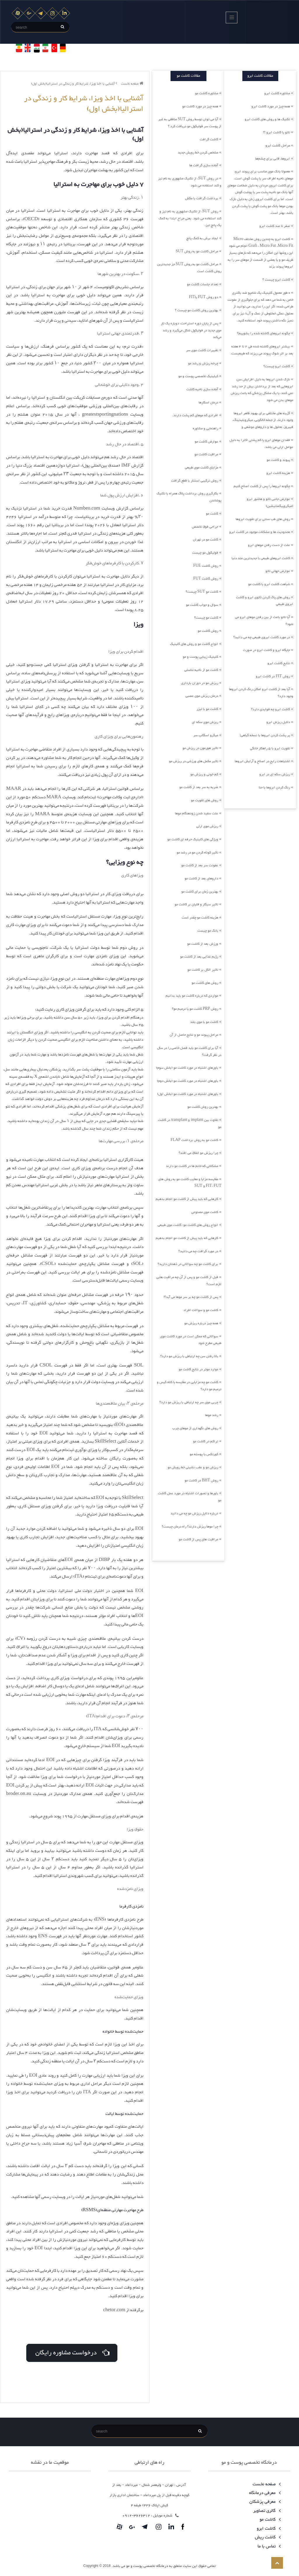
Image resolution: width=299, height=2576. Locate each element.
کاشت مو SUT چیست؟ (202, 592)
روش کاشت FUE (205, 566)
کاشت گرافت (209, 139)
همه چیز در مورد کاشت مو (200, 106)
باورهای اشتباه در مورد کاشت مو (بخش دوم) (187, 1081)
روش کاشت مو (208, 631)
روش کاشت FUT (205, 578)
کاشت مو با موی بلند (204, 1022)
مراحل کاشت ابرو (277, 145)
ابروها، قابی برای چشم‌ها (272, 158)
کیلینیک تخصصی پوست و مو (198, 376)
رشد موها (211, 1415)
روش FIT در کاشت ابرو (273, 676)
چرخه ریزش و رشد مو (203, 363)
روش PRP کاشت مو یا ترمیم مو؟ (195, 1009)
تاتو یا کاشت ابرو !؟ (276, 132)
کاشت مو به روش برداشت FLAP (194, 1140)
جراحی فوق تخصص (205, 527)
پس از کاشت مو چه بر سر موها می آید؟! (191, 1297)
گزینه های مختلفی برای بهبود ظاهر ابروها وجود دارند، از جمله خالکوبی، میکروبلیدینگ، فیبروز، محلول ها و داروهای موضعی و (262, 420)
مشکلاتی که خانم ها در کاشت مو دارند (192, 1166)
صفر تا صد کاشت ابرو (274, 226)
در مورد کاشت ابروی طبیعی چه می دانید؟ (261, 637)
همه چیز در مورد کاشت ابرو (270, 106)
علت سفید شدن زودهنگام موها (196, 813)
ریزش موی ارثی (207, 826)
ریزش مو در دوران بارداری (199, 683)
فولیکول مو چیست (205, 553)
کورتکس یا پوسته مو (204, 1454)
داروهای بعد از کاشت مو (201, 878)
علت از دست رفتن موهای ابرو (269, 545)
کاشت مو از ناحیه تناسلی (201, 670)
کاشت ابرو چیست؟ (276, 366)
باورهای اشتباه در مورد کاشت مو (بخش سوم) (187, 1068)
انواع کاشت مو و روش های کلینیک (194, 644)
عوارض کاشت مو (206, 441)
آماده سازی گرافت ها (203, 165)
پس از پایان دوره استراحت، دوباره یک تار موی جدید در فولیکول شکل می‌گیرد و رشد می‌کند (191, 330)
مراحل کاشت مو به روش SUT (197, 251)
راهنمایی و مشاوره (205, 428)
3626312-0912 (136, 2515)
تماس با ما (268, 2546)
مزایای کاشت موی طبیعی (201, 467)
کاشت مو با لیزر (207, 709)
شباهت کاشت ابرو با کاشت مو (269, 584)
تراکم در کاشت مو (205, 1441)
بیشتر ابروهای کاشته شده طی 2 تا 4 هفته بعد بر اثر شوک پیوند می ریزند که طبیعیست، (262, 350)
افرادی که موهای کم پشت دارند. (195, 415)
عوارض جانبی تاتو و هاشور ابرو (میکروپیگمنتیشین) (270, 502)
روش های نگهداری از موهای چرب (195, 1428)
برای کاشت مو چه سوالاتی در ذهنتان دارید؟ (188, 1264)
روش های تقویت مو (204, 800)
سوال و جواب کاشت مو (202, 605)
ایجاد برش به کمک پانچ (202, 238)
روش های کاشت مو (205, 983)
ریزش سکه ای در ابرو (274, 774)
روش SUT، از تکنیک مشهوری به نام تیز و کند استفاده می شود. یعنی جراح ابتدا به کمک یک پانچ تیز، (190, 218)
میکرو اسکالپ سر (205, 735)
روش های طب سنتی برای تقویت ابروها (263, 519)
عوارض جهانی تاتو (277, 571)
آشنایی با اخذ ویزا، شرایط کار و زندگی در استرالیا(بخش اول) (74, 83)
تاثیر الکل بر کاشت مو (202, 970)
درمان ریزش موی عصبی (201, 696)
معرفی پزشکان (264, 2502)
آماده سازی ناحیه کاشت (202, 389)
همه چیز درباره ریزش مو (201, 1323)
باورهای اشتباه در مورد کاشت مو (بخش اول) (187, 1094)
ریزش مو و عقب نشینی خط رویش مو (193, 1467)
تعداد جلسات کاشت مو (202, 284)
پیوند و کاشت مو (278, 460)
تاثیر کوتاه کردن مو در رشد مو (197, 852)
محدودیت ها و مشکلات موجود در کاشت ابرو (259, 532)
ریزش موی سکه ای (205, 722)
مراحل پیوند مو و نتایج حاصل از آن (194, 1035)
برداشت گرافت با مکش (201, 198)
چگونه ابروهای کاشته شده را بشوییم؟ (263, 333)
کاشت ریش (267, 2537)
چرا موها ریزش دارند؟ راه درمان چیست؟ (190, 1526)
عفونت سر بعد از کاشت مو (199, 865)
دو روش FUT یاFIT (203, 297)
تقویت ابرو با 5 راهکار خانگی (270, 748)
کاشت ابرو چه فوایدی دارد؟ (270, 709)
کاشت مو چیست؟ (206, 618)
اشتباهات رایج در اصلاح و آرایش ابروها (262, 761)
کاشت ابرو (268, 2528)
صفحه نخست (132, 83)
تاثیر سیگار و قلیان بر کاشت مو (196, 904)
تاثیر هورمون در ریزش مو (200, 748)
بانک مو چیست (207, 931)
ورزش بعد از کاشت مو (202, 944)
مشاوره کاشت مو (206, 93)
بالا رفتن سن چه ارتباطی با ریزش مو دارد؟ (189, 1356)
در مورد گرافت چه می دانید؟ (198, 1251)
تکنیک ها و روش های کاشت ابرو (267, 119)
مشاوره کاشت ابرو (277, 93)
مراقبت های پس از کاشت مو (198, 1539)
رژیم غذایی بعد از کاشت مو (199, 956)
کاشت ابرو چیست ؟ (276, 279)
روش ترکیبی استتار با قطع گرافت (194, 480)
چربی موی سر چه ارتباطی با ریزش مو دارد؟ (188, 1402)
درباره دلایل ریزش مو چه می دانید (194, 1513)
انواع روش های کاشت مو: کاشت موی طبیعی (188, 1225)
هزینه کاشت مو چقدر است (200, 917)
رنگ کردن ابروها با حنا (274, 787)
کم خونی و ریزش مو (204, 774)
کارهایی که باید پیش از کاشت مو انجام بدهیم (187, 1199)
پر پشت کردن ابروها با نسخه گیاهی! (265, 735)
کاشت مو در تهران (205, 539)
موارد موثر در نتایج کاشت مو (198, 1369)
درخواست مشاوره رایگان (71, 2352)
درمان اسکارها (208, 402)
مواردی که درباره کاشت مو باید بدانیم (192, 996)
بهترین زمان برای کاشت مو (199, 891)
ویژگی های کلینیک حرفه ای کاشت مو (192, 839)
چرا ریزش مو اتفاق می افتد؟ (198, 1153)
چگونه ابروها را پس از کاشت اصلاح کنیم (262, 486)
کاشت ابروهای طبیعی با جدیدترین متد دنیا (261, 558)
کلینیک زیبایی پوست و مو (200, 657)
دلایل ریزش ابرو (278, 722)
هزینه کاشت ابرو (278, 473)
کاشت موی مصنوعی (204, 1212)
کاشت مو (212, 513)
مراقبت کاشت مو (206, 454)
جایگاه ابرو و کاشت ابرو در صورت (266, 650)
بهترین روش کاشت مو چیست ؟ (196, 310)
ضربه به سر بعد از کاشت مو (198, 787)
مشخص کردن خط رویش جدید (198, 152)
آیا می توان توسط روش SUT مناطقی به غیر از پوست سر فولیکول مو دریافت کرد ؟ (189, 123)
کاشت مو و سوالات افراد (200, 1310)
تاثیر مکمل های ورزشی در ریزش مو (193, 761)
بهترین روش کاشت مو (202, 1107)
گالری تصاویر (266, 2511)
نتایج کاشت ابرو (278, 663)
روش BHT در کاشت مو (201, 1480)
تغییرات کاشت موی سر (202, 350)
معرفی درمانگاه (264, 2493)
